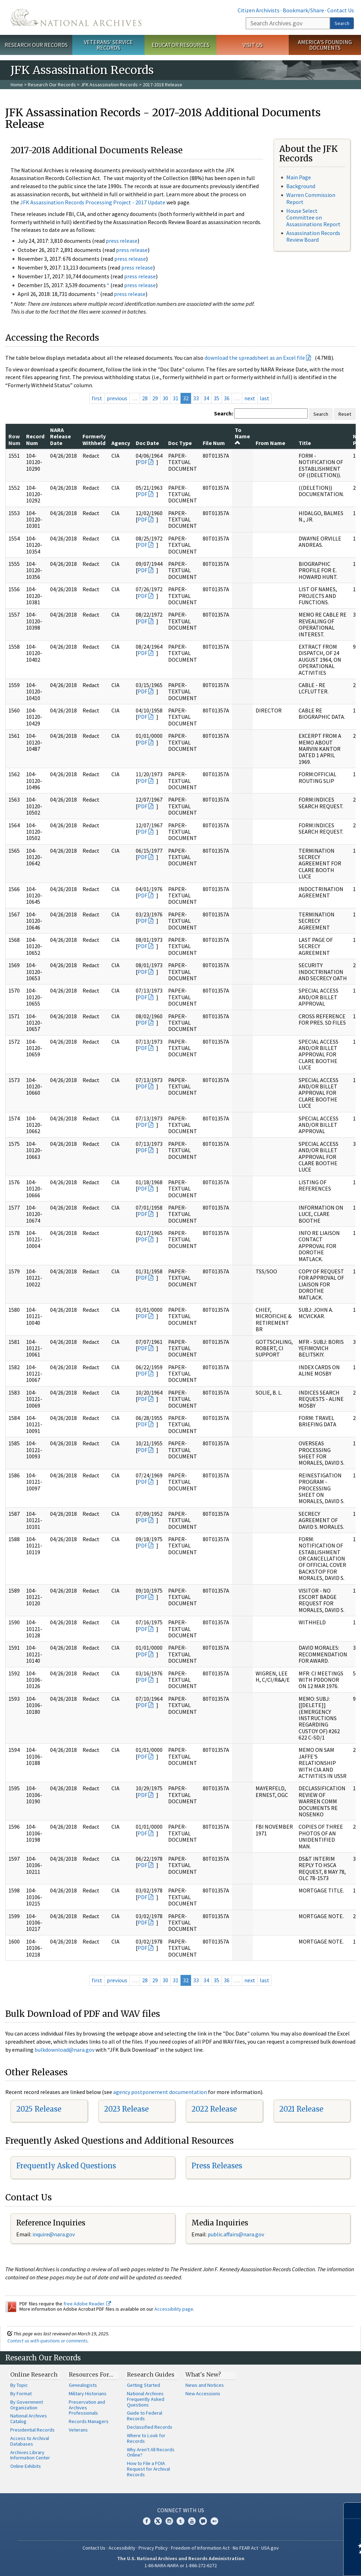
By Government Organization (26, 2405)
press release (121, 240)
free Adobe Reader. (87, 2303)
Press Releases (216, 2165)
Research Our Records (36, 44)
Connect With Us (180, 2510)
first (97, 398)
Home (17, 84)
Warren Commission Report (310, 198)
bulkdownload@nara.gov (64, 2049)
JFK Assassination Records (109, 84)
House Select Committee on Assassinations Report (313, 217)
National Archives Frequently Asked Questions (145, 2399)
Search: (223, 413)
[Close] (352, 2510)
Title (305, 442)
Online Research (33, 2374)
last (264, 398)
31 (175, 398)
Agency (120, 442)
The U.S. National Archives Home (76, 17)
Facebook (146, 2521)
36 (227, 398)
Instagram (169, 2521)
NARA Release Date (60, 436)
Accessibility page (173, 2309)
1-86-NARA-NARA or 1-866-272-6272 (181, 2565)
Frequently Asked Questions (66, 2165)
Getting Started (143, 2385)
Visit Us (253, 44)
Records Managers (89, 2421)
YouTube (192, 2521)
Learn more (298, 2563)
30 (165, 398)
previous (117, 398)
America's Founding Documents (325, 44)
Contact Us (340, 10)
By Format (21, 2393)
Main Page (298, 177)
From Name (270, 442)
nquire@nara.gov (54, 2234)
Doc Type (180, 442)
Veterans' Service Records (108, 44)
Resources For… (91, 2374)
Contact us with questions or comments (47, 2340)
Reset (344, 414)
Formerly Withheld (94, 439)
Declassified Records (149, 2427)
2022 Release (214, 2109)
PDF (142, 461)
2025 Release (38, 2109)
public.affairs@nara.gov (236, 2234)
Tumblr (180, 2521)
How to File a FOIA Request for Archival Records (148, 2469)
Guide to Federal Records (144, 2416)
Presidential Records (32, 2430)
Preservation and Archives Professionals (87, 2407)
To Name (242, 436)
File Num (214, 442)
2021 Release (301, 2109)
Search (342, 23)
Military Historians (87, 2393)
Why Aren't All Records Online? (151, 2452)
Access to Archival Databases (29, 2441)
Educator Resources (180, 44)
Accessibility (122, 2548)
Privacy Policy (153, 2548)
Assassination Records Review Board (313, 236)
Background (300, 186)
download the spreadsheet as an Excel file (254, 357)
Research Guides (151, 2374)
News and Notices (204, 2385)
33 (196, 398)
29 (155, 398)
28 (145, 398)
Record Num (35, 439)
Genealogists (83, 2385)
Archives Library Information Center (30, 2455)
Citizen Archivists (259, 10)
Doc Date (147, 442)
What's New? (203, 2374)
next (249, 398)
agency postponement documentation (160, 2091)
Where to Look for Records (146, 2438)
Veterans (78, 2430)
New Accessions (202, 2393)
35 (216, 398)
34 (206, 398)
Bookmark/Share (303, 10)
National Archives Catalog (28, 2418)
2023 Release (126, 2109)
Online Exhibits (25, 2466)
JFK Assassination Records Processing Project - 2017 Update (92, 202)
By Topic (19, 2385)
